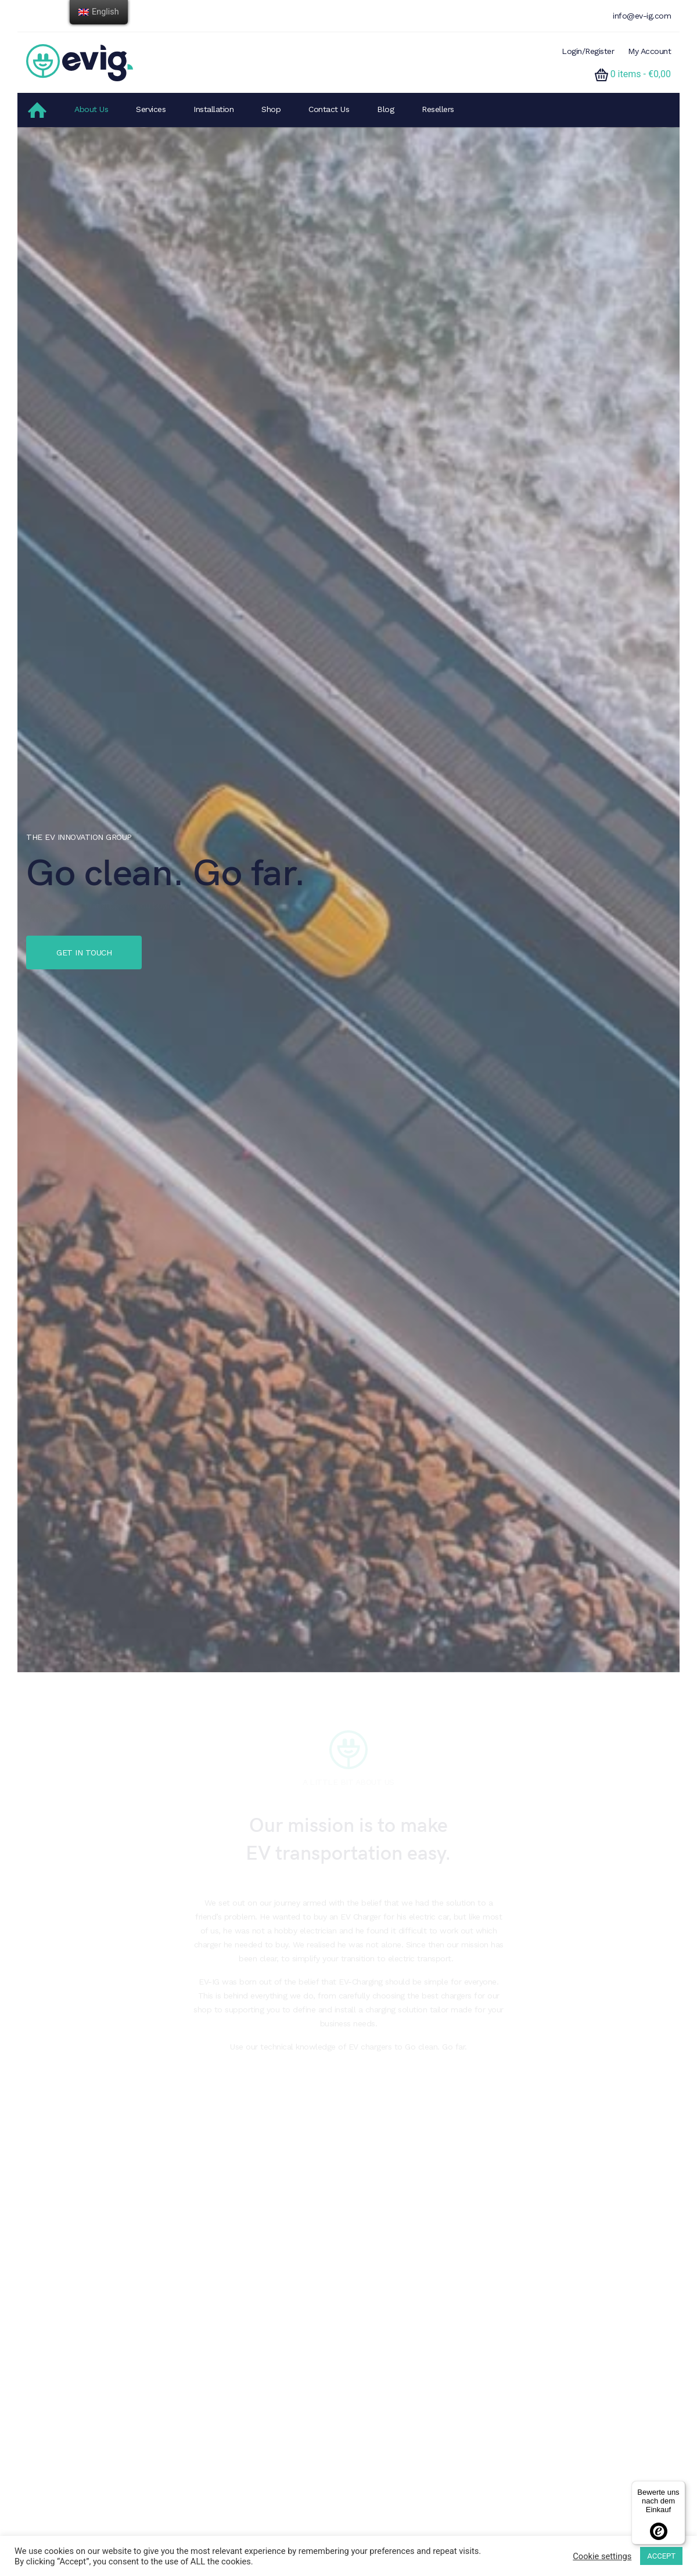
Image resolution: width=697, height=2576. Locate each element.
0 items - (640, 74)
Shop (271, 109)
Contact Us (328, 109)
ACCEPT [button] (661, 2556)
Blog (385, 109)
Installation (213, 109)
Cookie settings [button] (602, 2556)
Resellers (438, 109)
